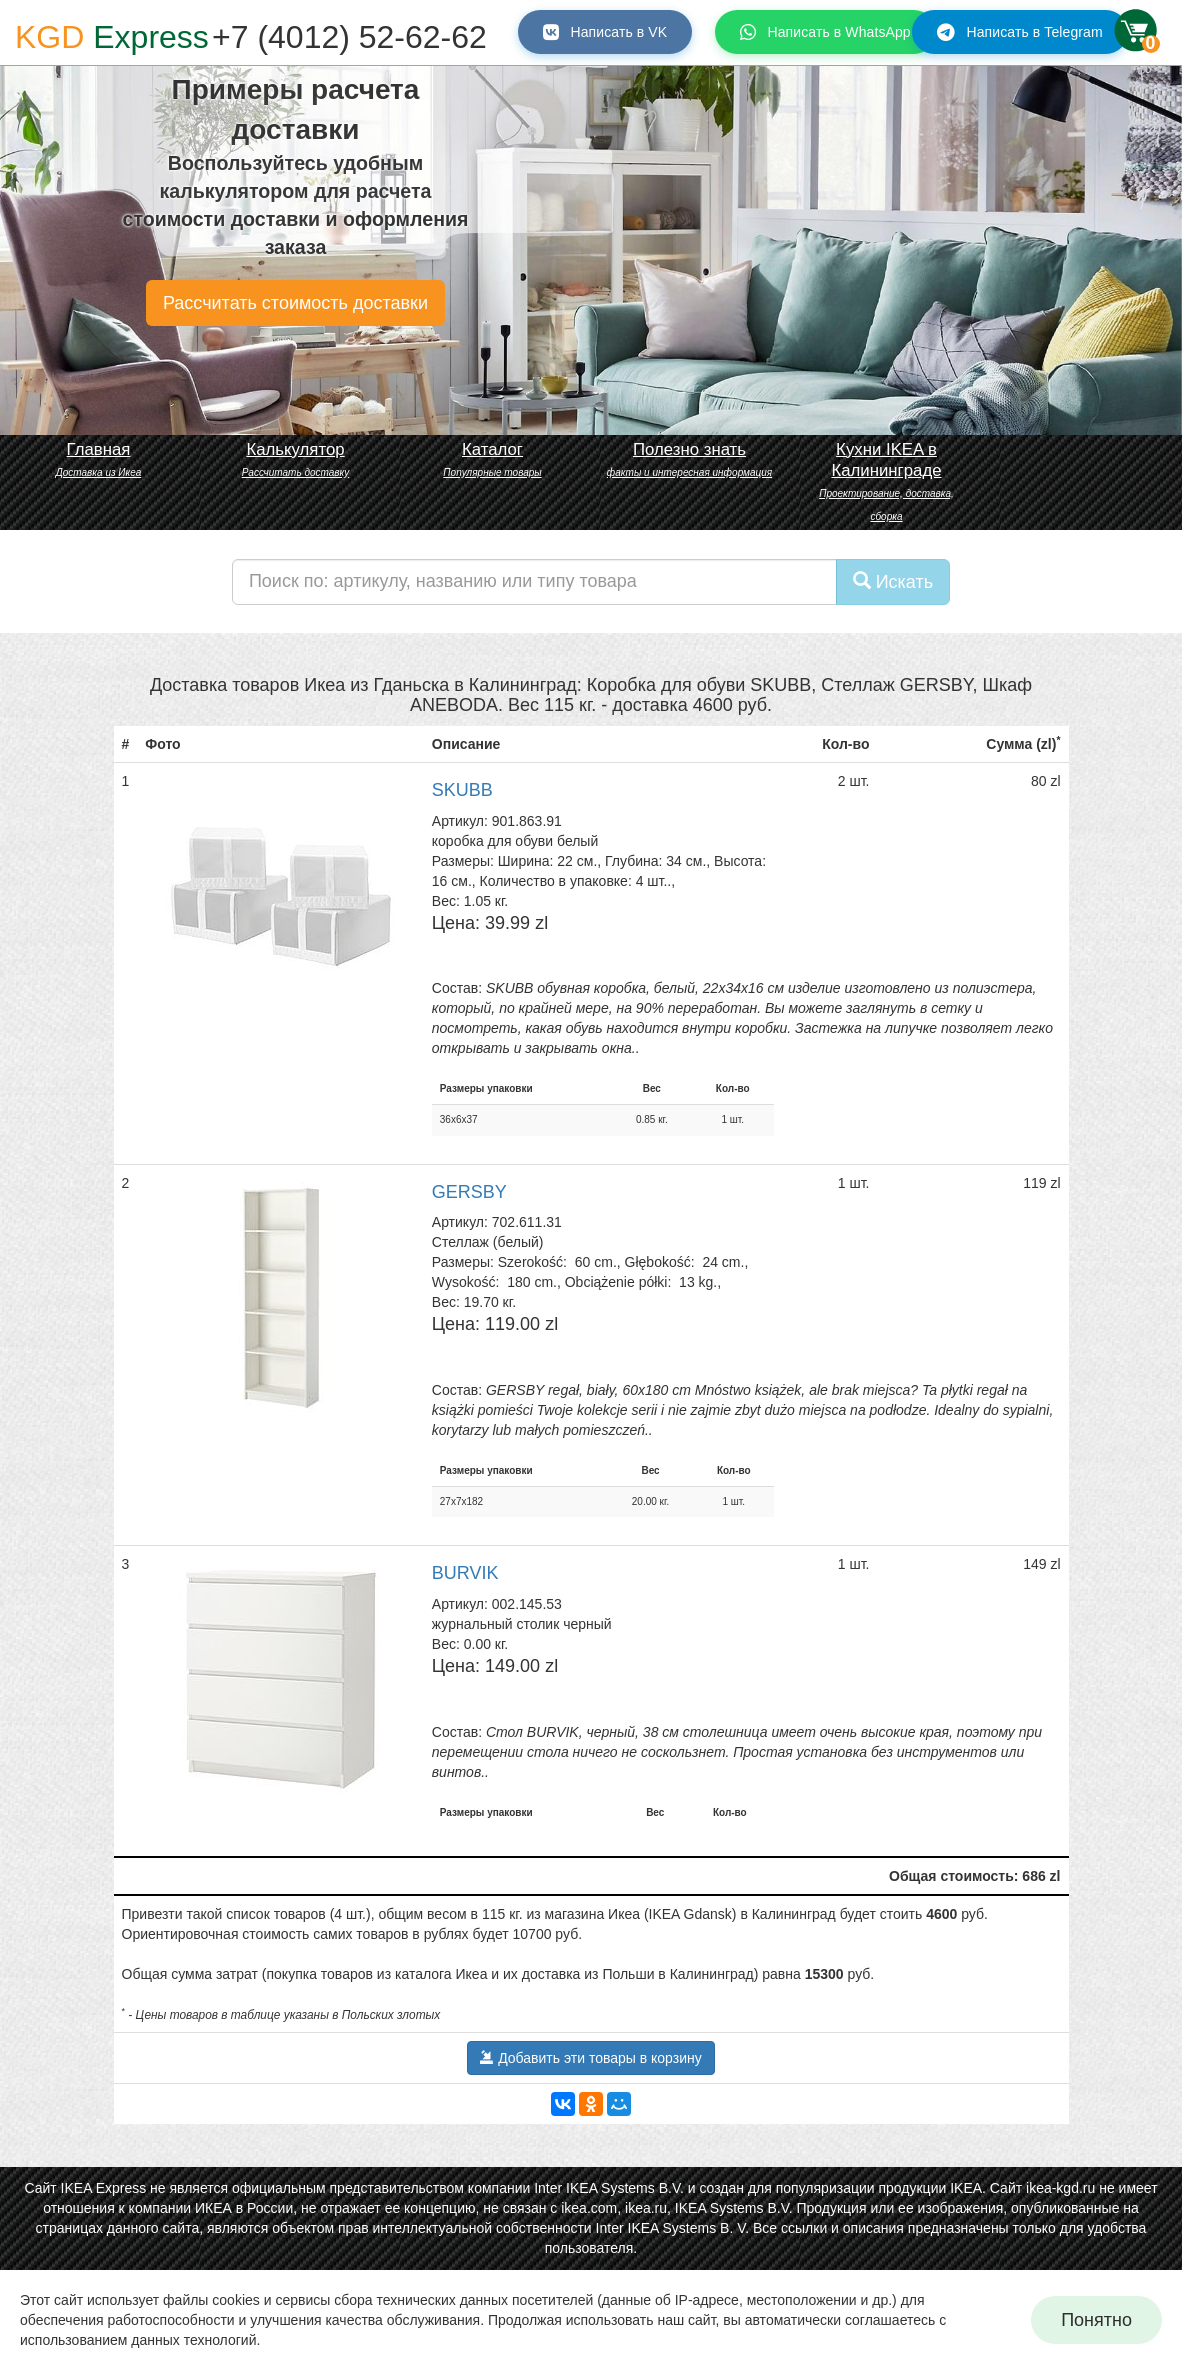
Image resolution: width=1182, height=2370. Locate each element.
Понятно (1096, 2320)
